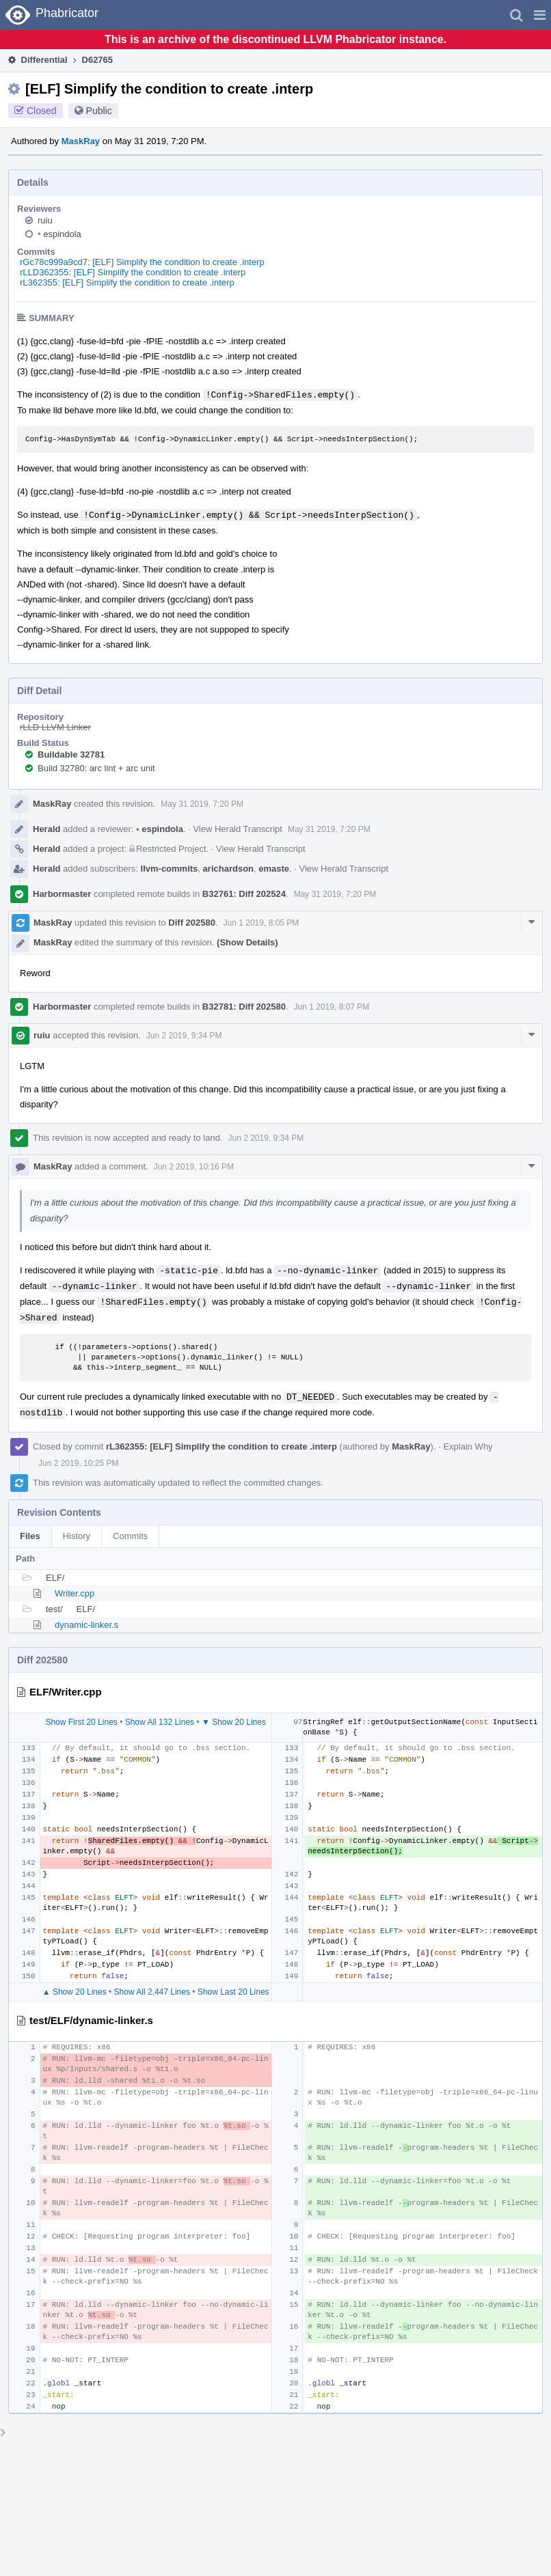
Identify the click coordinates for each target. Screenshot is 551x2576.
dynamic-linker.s (86, 1625)
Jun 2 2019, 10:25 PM (78, 1463)
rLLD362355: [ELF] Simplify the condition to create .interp (132, 272)
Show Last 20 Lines (233, 1992)
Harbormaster (62, 894)
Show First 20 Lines (81, 1722)
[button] (539, 15)
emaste (273, 868)
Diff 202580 (191, 922)
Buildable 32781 (71, 754)
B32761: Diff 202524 (244, 894)
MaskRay (81, 141)
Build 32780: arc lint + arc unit (96, 768)
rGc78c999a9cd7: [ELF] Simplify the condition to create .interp (142, 262)
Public (99, 110)
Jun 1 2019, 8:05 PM (261, 923)
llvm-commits (169, 868)
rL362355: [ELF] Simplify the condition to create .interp (127, 282)
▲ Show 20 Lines (74, 1992)
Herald (46, 829)
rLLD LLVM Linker (55, 727)
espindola (59, 234)
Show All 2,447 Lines (152, 1992)
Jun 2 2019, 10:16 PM (194, 1167)
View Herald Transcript (237, 829)
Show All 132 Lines (159, 1722)
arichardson (228, 868)
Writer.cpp (74, 1593)
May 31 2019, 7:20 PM (202, 804)
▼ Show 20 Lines (234, 1722)
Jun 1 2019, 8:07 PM (332, 1007)
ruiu (45, 220)
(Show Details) (247, 942)
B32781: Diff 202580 (244, 1006)
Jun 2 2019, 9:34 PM (184, 1035)
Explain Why (467, 1446)
